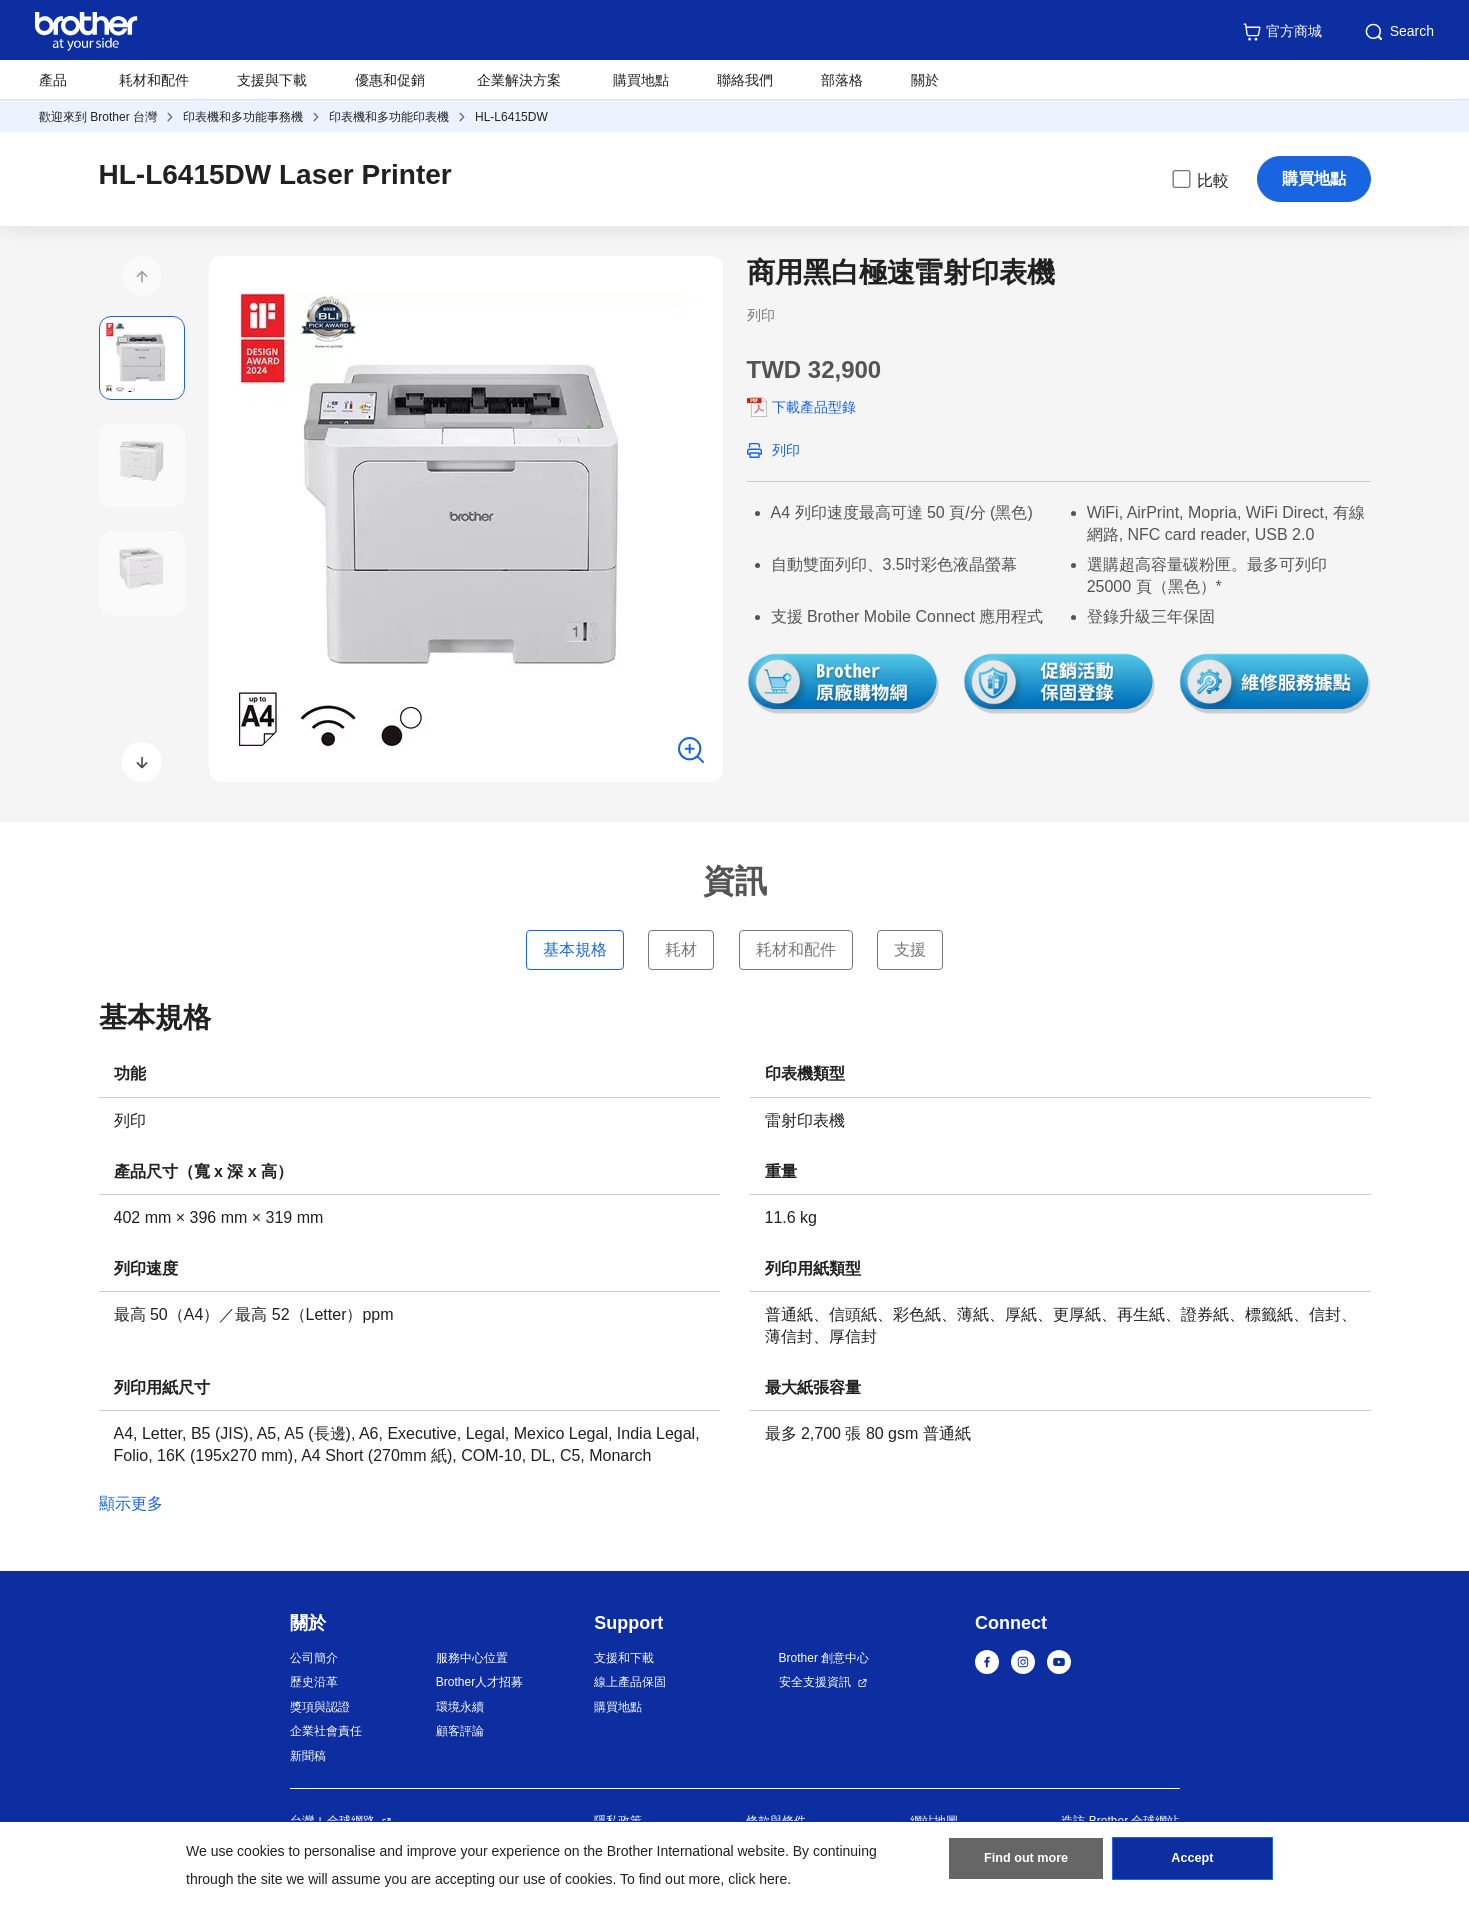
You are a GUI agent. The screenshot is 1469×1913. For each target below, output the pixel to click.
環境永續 (460, 1707)
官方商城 (1282, 32)
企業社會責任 (326, 1731)
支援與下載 (272, 80)
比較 (1199, 179)
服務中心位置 (472, 1658)
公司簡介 (314, 1658)
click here (757, 1879)
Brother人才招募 (479, 1682)
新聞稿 (308, 1756)
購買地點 (641, 80)
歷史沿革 (314, 1682)
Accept (1192, 1864)
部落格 (842, 80)
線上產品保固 (630, 1682)
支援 (910, 949)
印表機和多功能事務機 (243, 117)
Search (1398, 32)
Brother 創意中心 (824, 1658)
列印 (786, 450)
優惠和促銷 (390, 80)
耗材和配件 (154, 80)
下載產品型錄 (814, 407)
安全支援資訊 (815, 1682)
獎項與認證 (320, 1707)
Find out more (1026, 1864)
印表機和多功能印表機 (389, 117)
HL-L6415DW (511, 117)
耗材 (681, 949)
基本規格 (575, 949)
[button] (142, 276)
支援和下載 (624, 1658)
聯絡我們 (745, 80)
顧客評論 (460, 1731)
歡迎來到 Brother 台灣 (98, 117)
